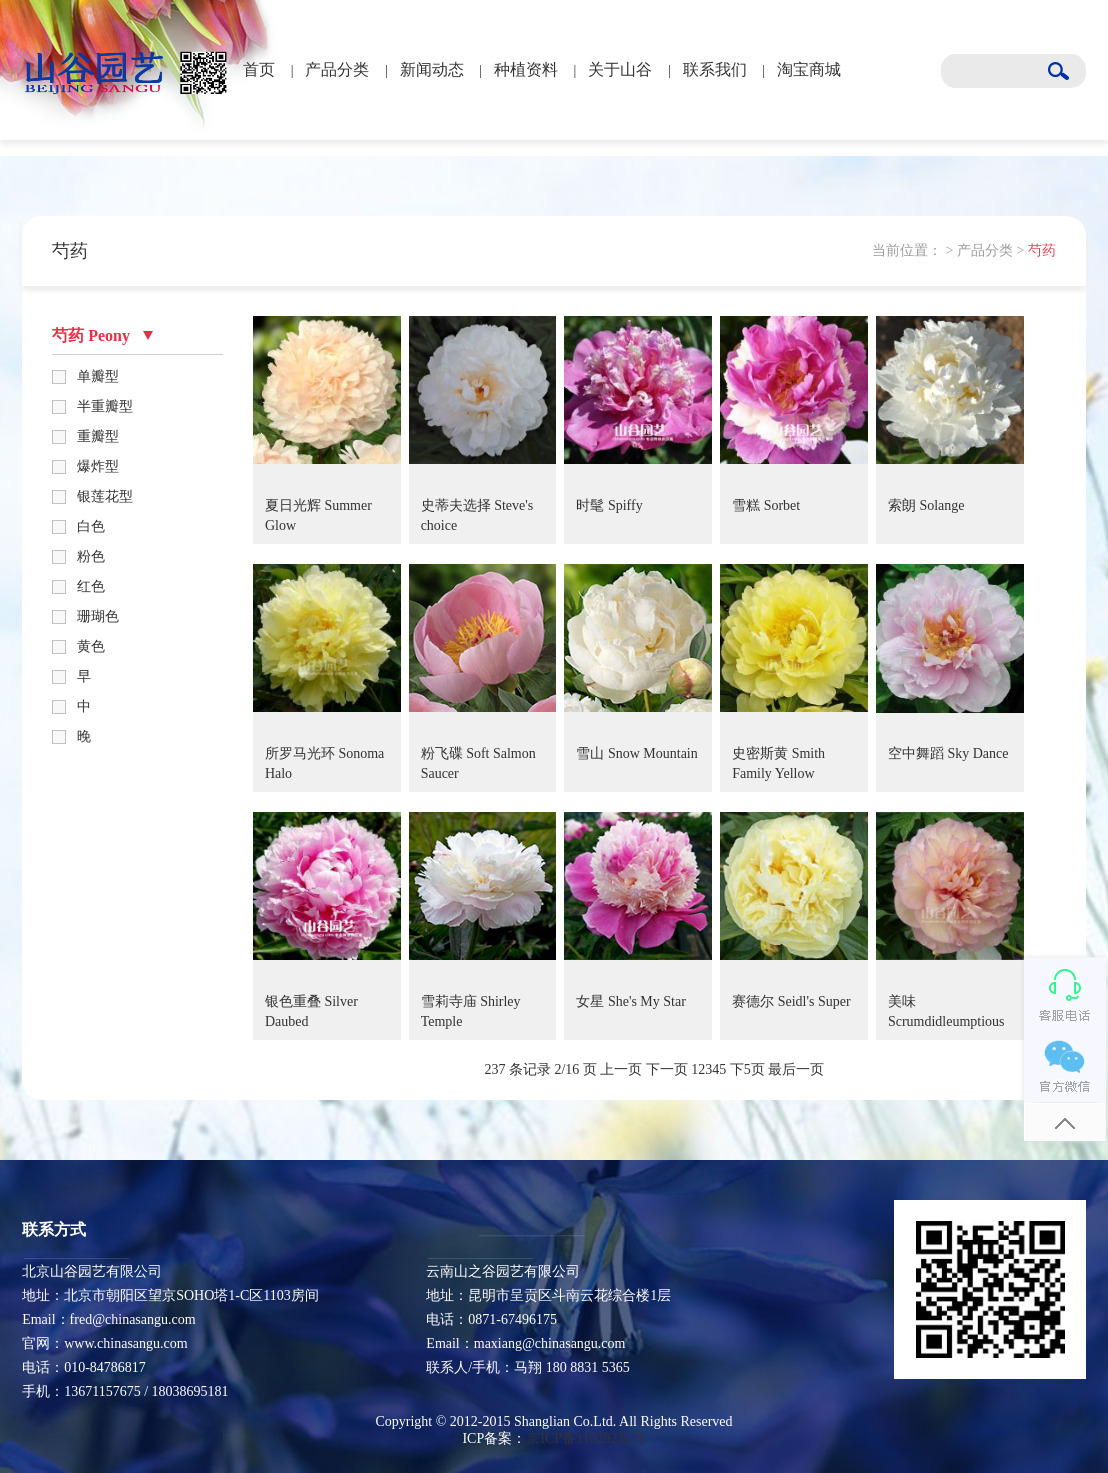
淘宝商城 (809, 69)
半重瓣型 (105, 406)
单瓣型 (98, 376)
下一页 (667, 1069)
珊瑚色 (98, 616)
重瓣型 (98, 436)
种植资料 (526, 69)
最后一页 (796, 1069)
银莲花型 (105, 496)
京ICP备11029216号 (585, 1438)
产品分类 (337, 69)
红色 (91, 586)
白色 (91, 526)
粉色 (91, 556)
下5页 (747, 1069)
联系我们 (715, 69)
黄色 (91, 646)
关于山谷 (620, 69)
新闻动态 (432, 69)
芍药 (1042, 250)
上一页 (621, 1069)
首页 (259, 69)
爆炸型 (98, 466)
